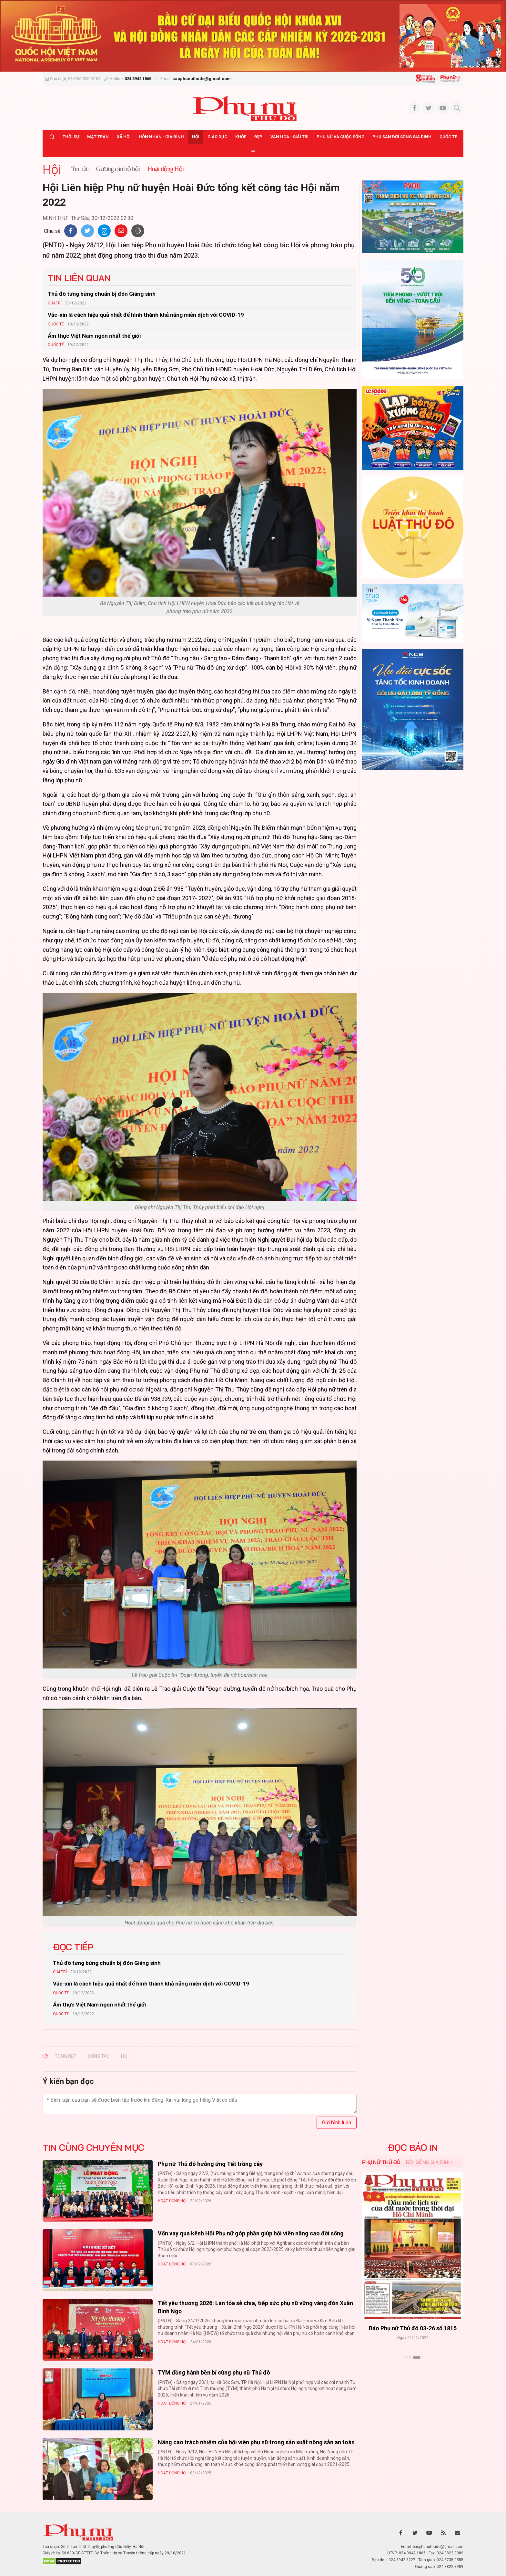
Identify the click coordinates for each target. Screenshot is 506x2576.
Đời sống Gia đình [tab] (429, 2162)
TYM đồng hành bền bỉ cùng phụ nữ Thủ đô (214, 2372)
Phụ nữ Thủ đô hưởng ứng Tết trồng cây (210, 2163)
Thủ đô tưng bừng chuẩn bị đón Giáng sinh (102, 294)
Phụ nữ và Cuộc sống (340, 136)
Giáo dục (217, 136)
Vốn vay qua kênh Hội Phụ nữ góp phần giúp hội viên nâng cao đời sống (251, 2233)
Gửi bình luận (336, 2122)
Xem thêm (413, 2368)
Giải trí (55, 303)
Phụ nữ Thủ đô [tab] (381, 2162)
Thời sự (71, 136)
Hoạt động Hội (172, 2201)
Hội (195, 136)
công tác (98, 2056)
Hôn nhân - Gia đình (161, 136)
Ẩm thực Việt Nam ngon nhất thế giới (94, 336)
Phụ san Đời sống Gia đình (401, 136)
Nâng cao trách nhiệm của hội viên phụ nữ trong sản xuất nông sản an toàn (256, 2442)
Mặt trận (98, 136)
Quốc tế (448, 136)
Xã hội (124, 136)
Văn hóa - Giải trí (289, 136)
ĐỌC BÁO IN (413, 2147)
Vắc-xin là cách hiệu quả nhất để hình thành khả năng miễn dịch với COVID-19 (146, 315)
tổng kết (65, 2056)
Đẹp (258, 136)
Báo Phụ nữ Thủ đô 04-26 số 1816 (413, 2328)
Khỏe (240, 136)
